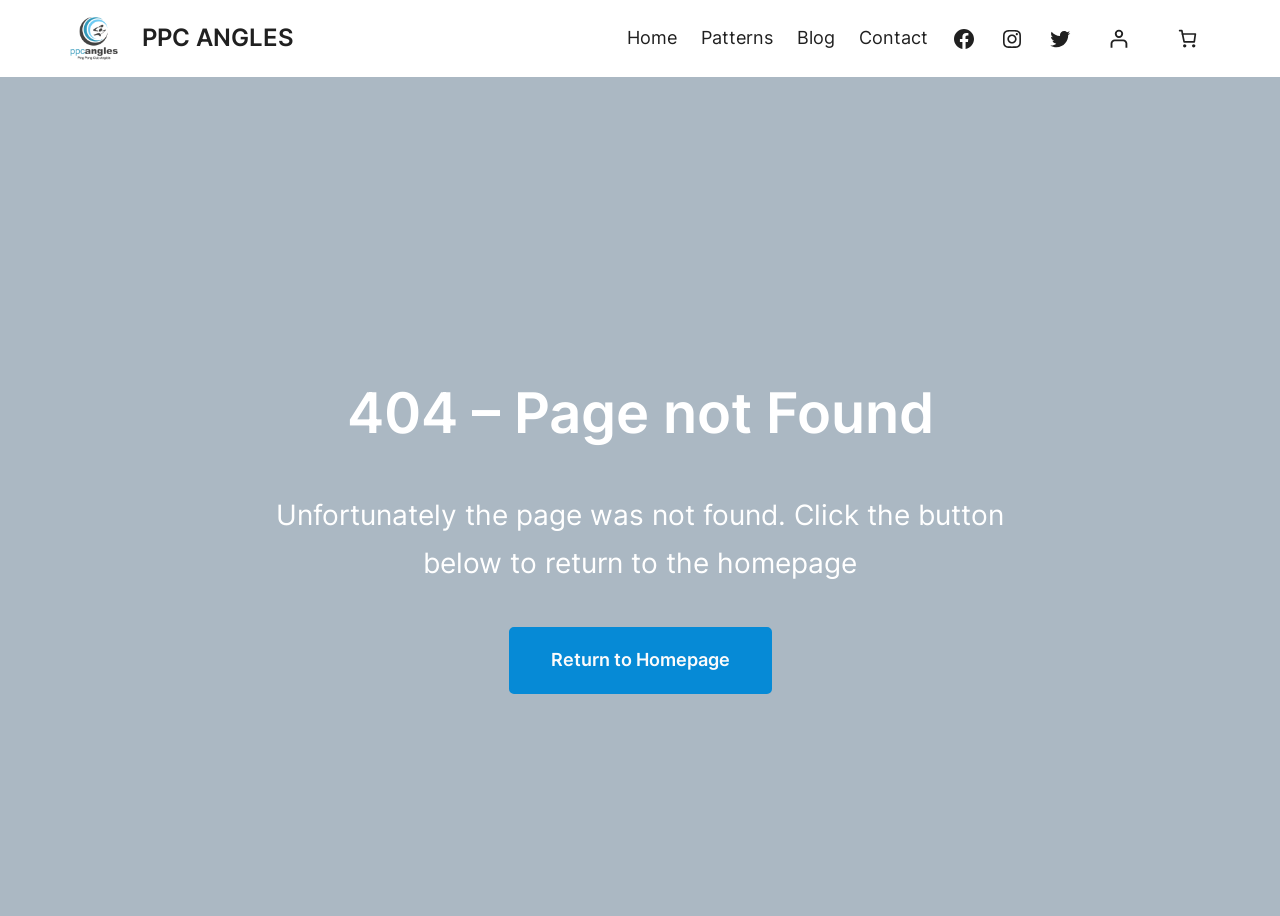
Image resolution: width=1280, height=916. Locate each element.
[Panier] (1187, 38)
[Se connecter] (1118, 38)
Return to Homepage (640, 659)
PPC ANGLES (218, 37)
